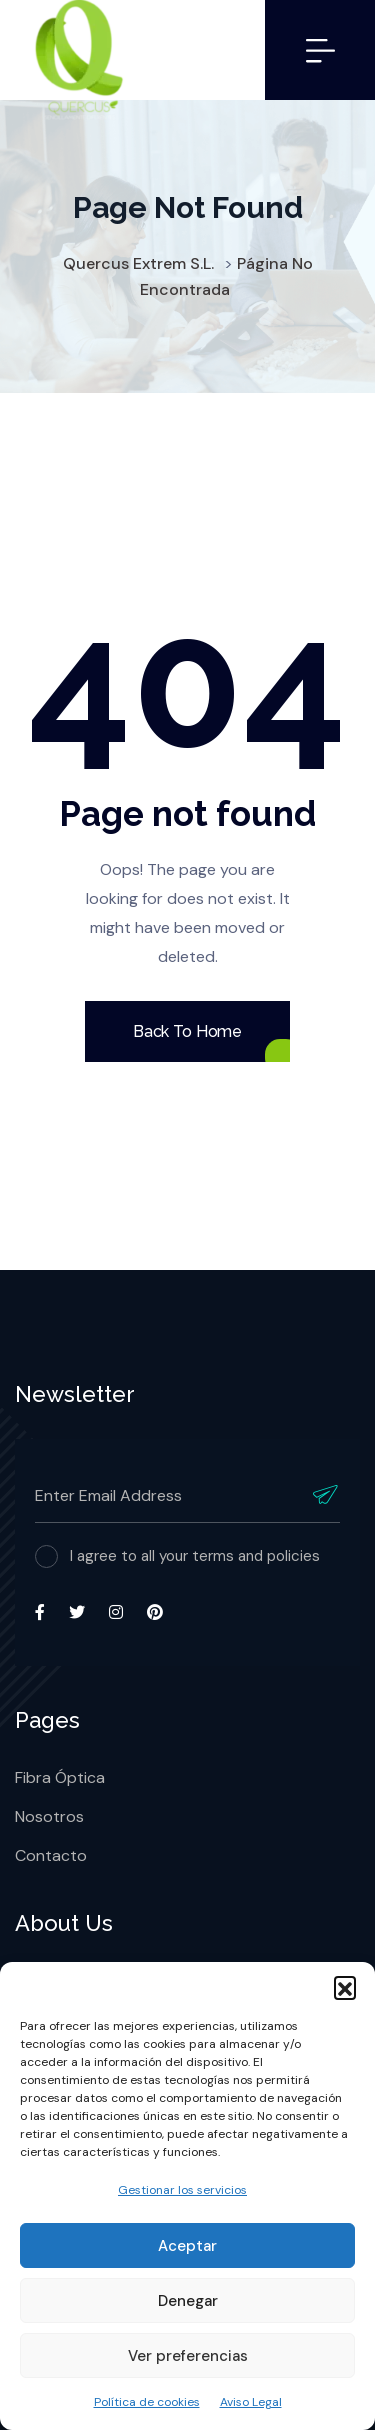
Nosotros (49, 1816)
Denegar (188, 2301)
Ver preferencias (188, 2356)
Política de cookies (147, 2402)
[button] (345, 1987)
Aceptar (187, 2246)
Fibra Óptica (60, 1777)
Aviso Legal (251, 2402)
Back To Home (187, 1031)
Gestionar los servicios (182, 2190)
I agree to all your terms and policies (195, 1556)
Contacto (51, 1855)
